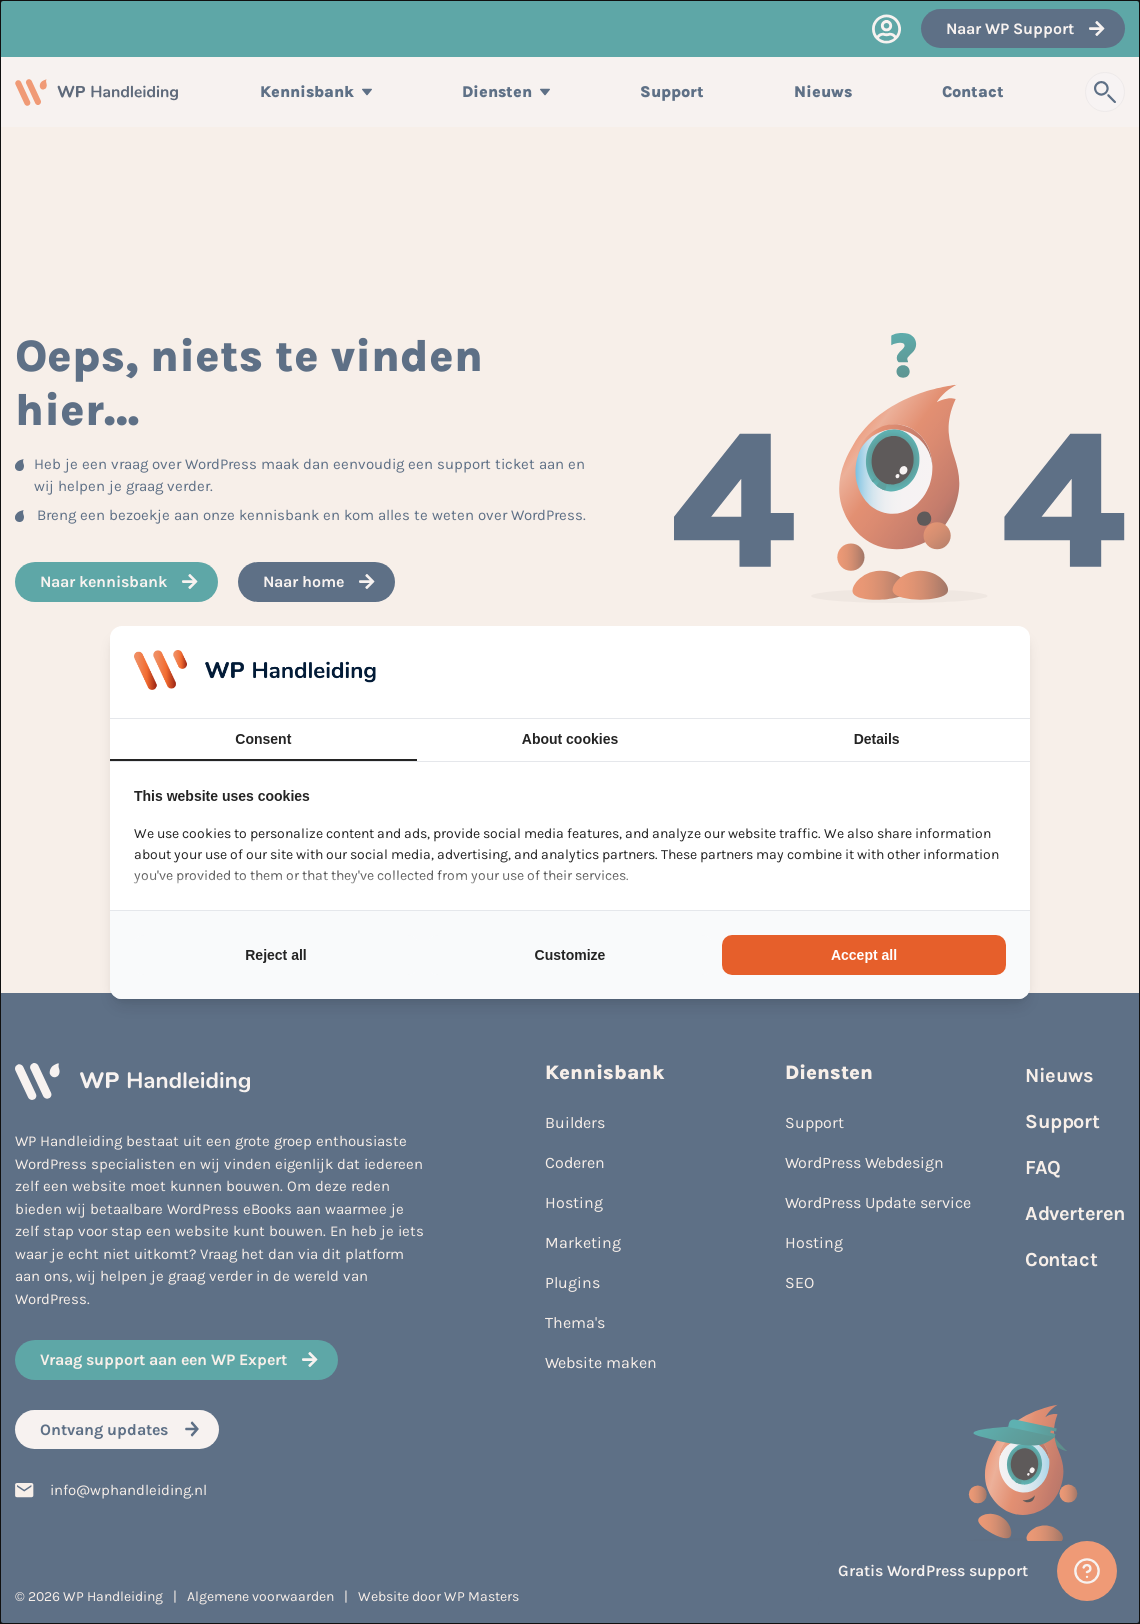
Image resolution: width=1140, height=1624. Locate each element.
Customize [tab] (570, 955)
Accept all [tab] (864, 955)
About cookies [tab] (570, 739)
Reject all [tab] (275, 955)
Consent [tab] (263, 739)
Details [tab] (877, 739)
